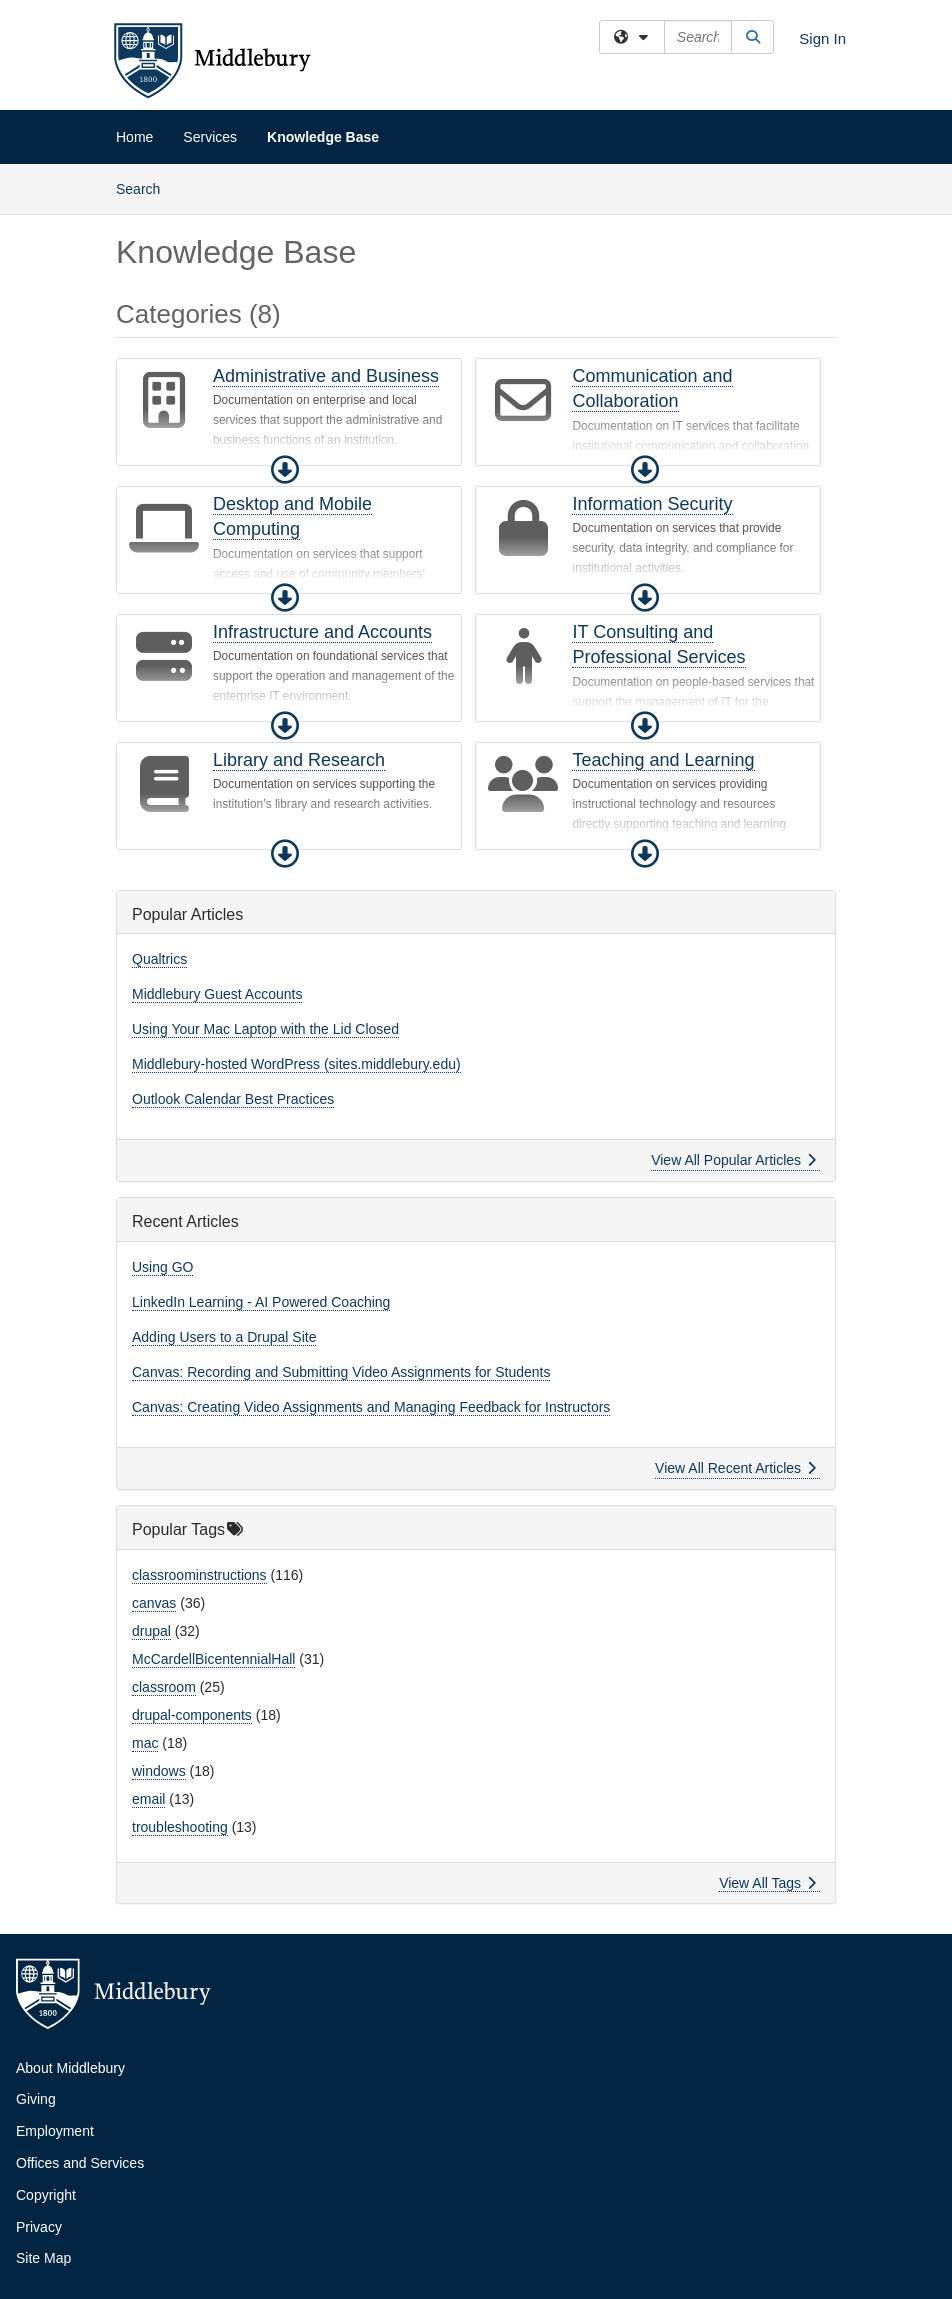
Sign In (822, 38)
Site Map (43, 2258)
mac (145, 1743)
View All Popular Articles (733, 1160)
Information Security (652, 504)
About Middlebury (70, 2068)
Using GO (162, 1267)
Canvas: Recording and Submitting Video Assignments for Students (341, 1372)
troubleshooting (180, 1827)
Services (210, 137)
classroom (164, 1687)
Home (134, 137)
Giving (36, 2099)
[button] (285, 470)
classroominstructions (199, 1575)
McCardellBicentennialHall (213, 1659)
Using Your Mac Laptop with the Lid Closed (265, 1029)
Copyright (46, 2195)
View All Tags (767, 1883)
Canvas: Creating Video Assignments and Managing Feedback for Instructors (371, 1407)
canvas (154, 1603)
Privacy (39, 2227)
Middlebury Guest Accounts (217, 994)
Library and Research (299, 760)
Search (145, 187)
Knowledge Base (323, 137)
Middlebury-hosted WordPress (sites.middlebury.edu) (296, 1064)
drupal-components (192, 1715)
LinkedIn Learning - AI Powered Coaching (261, 1302)
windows (159, 1771)
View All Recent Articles (735, 1468)
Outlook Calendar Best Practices (233, 1099)
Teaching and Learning (663, 760)
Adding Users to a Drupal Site (224, 1337)
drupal (151, 1631)
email (148, 1799)
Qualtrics (159, 959)
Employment (55, 2131)
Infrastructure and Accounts (322, 632)
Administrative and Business (326, 376)
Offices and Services (80, 2163)
